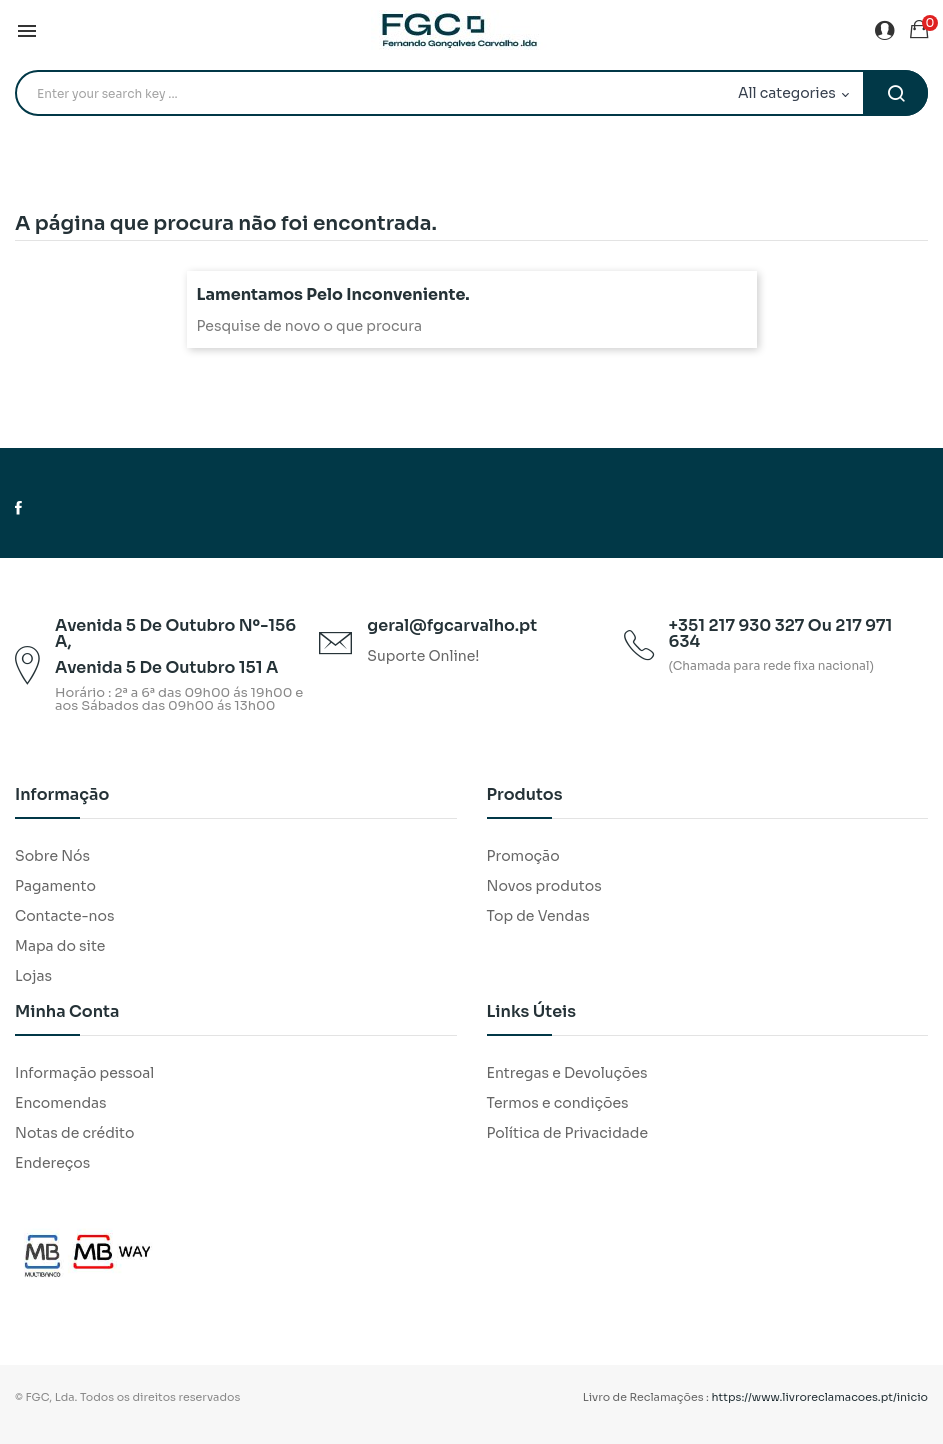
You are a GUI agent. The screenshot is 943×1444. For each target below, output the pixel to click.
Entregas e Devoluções (567, 1073)
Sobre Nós (52, 856)
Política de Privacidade (568, 1133)
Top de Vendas (538, 916)
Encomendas (61, 1103)
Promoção (523, 856)
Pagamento (55, 886)
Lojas (33, 976)
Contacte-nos (64, 916)
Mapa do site (60, 946)
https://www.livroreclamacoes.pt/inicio (820, 1397)
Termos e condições (558, 1103)
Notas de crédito (74, 1133)
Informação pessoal (84, 1073)
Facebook (18, 508)
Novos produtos (544, 886)
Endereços (52, 1163)
